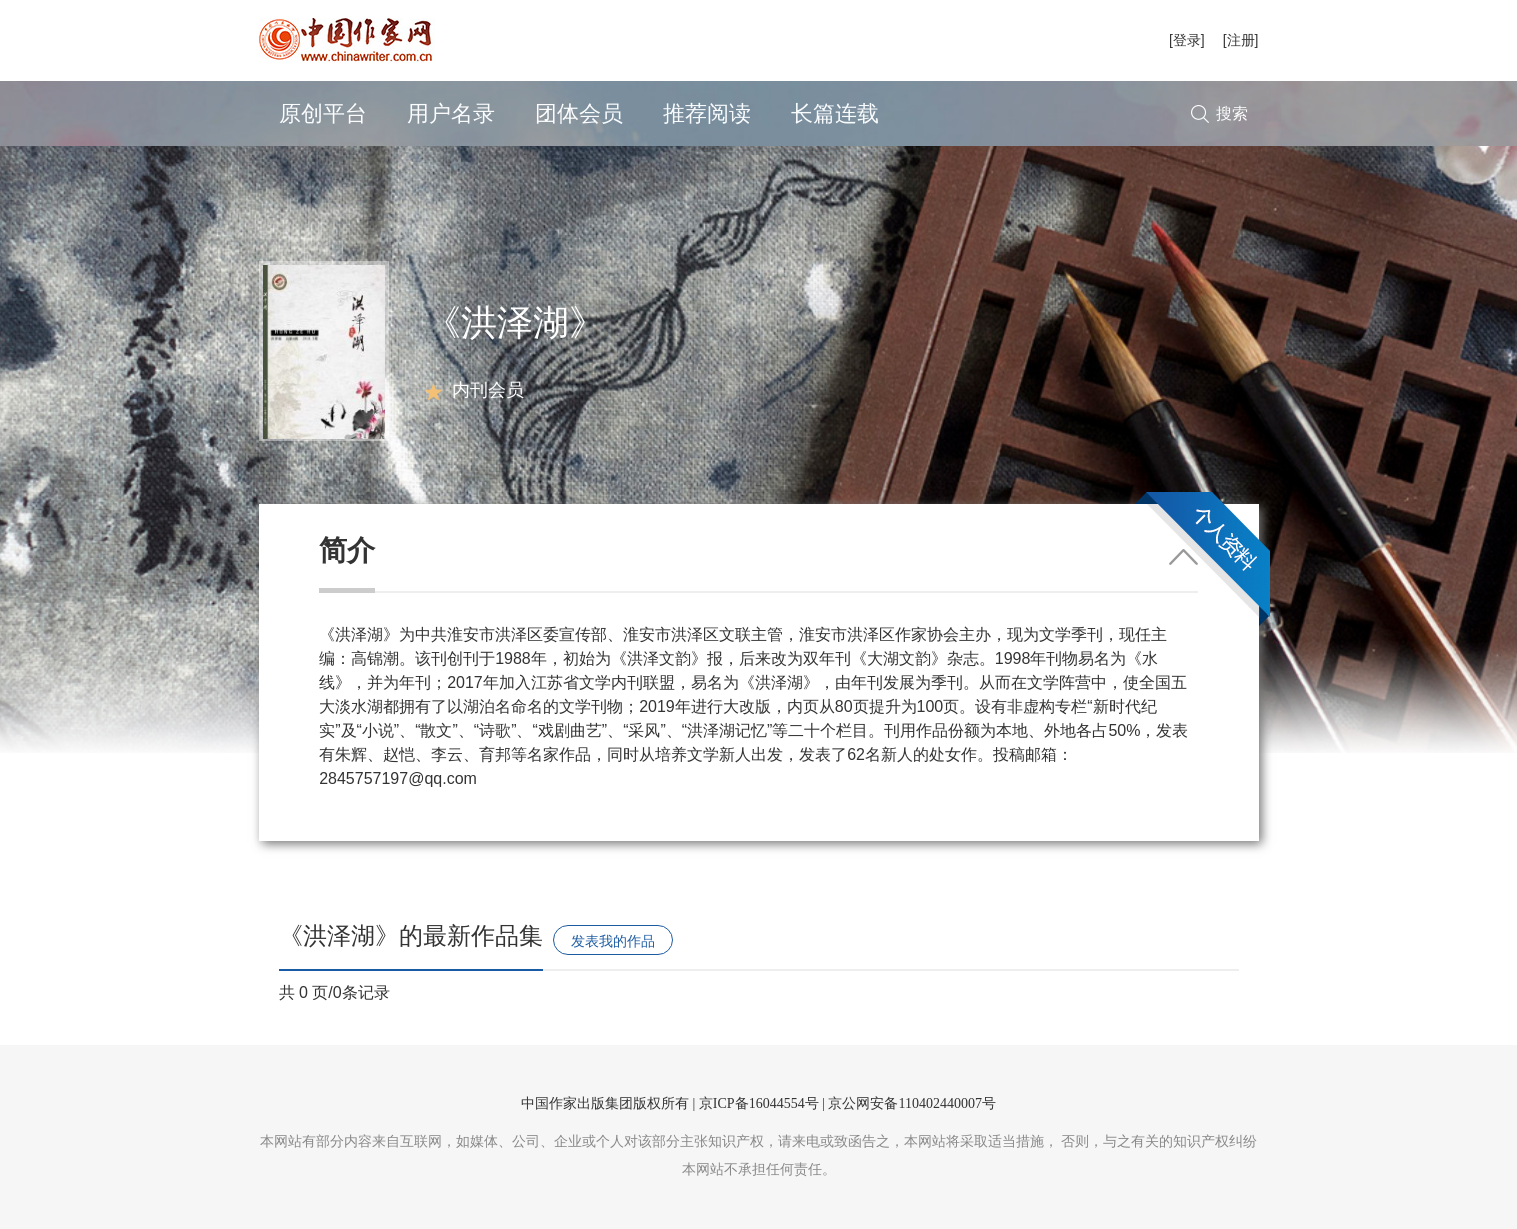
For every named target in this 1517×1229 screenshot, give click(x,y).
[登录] (1187, 40)
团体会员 (579, 113)
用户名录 (451, 113)
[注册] (1241, 40)
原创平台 (323, 113)
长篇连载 (835, 113)
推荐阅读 (707, 113)
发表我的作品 (613, 941)
